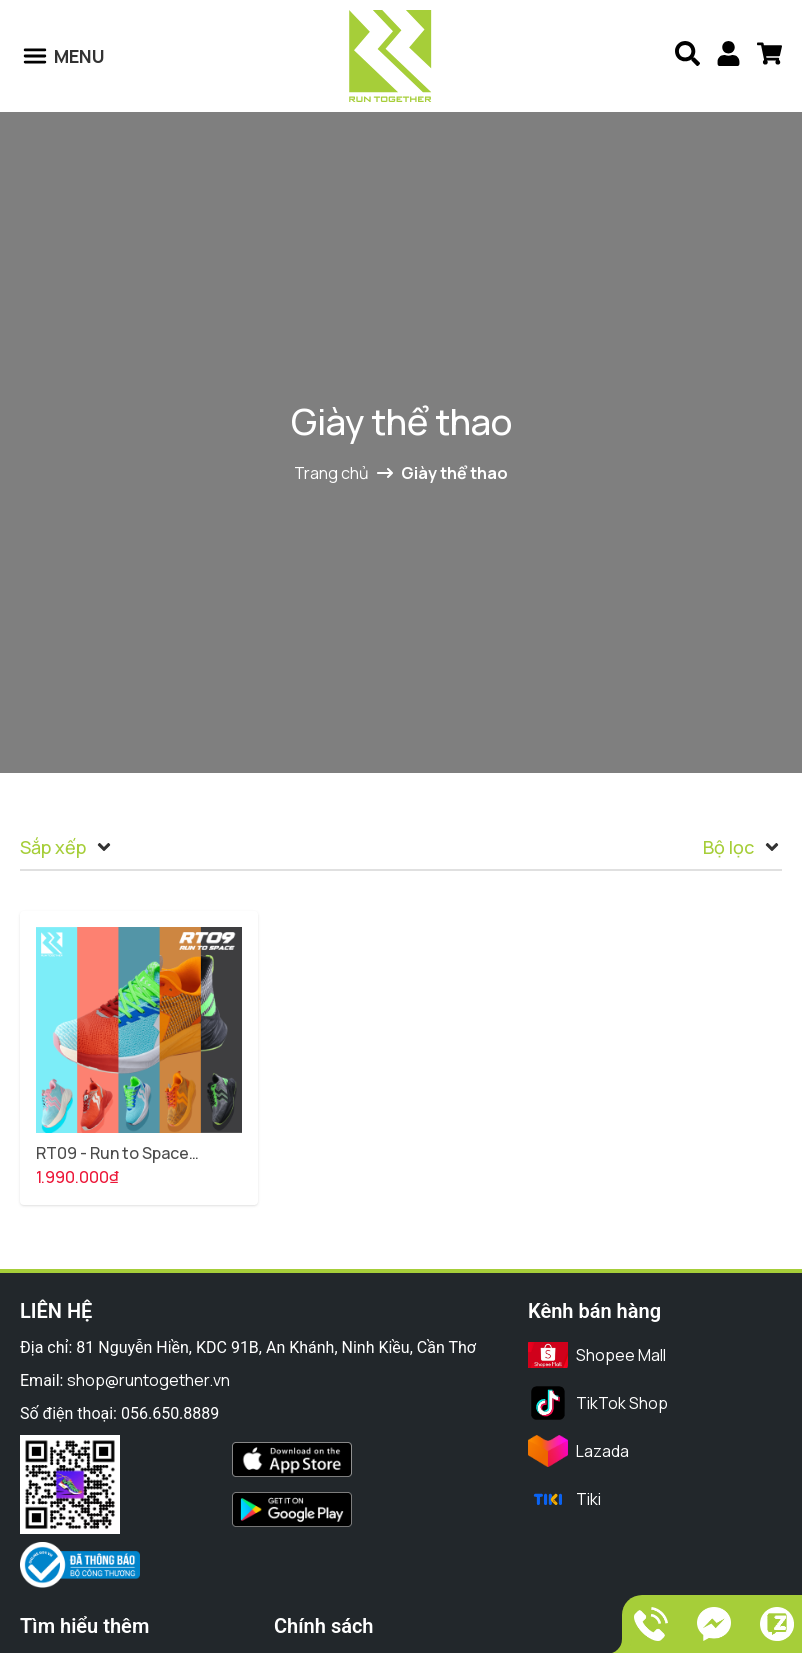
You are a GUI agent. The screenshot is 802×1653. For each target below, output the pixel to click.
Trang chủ (343, 473)
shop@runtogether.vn (148, 1380)
